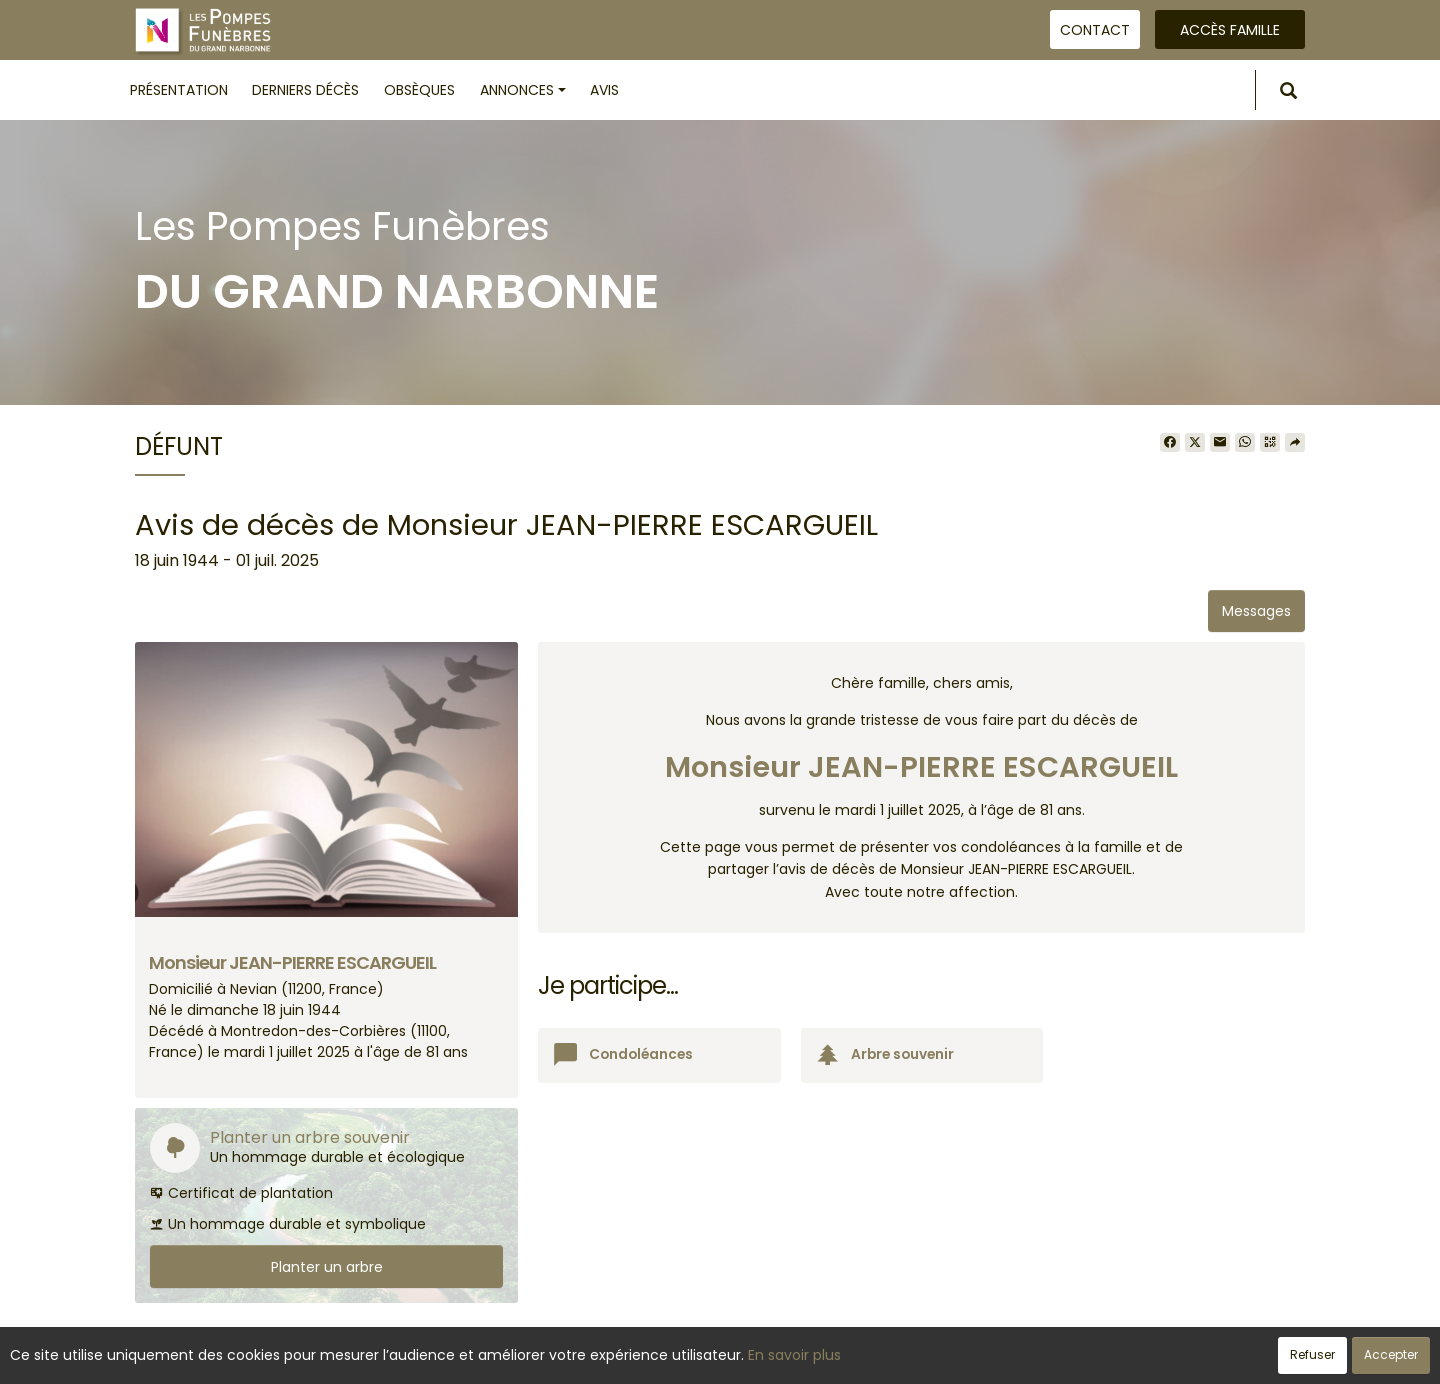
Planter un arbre (327, 1267)
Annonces (523, 90)
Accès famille (1230, 30)
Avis (604, 90)
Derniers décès (305, 90)
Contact (1095, 30)
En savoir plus (794, 1355)
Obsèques (419, 90)
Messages (1256, 611)
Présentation (179, 90)
